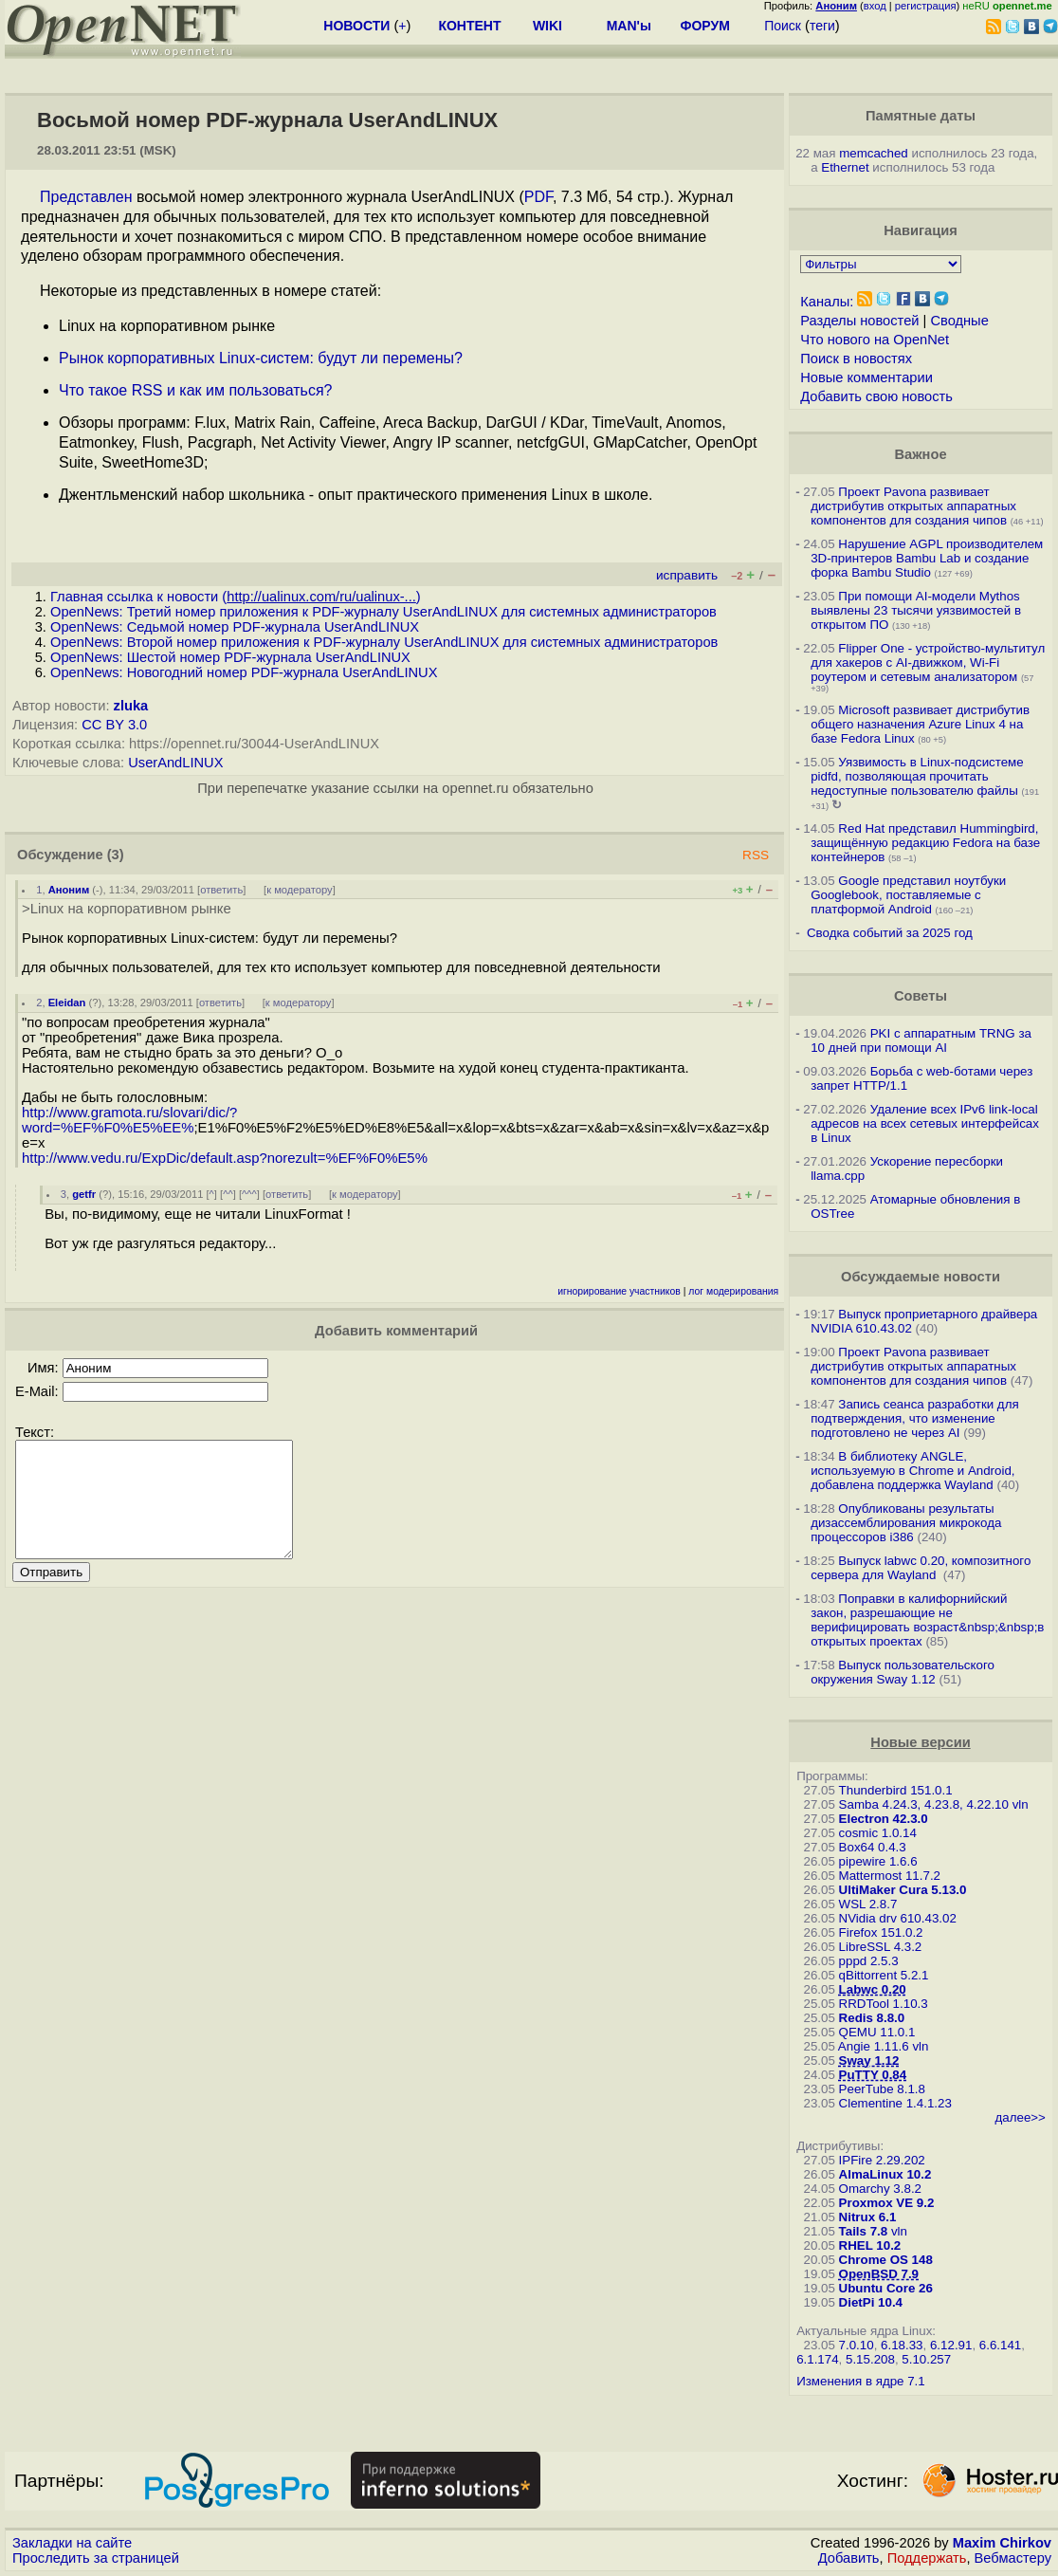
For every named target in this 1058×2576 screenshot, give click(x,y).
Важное (920, 454)
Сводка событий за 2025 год (890, 933)
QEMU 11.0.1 (877, 2032)
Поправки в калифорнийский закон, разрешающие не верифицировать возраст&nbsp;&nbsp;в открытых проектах (927, 1620)
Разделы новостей (859, 320)
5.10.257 (926, 2359)
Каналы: (826, 301)
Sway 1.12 (869, 2060)
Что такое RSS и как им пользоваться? (195, 390)
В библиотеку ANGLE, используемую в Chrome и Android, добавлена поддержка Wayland (912, 1470)
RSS (755, 855)
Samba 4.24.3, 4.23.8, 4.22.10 (924, 1804)
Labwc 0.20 (872, 1989)
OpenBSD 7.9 (879, 2274)
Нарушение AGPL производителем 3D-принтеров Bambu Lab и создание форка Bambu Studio (927, 558)
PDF (538, 197)
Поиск (782, 25)
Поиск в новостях (856, 358)
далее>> (1020, 2117)
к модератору (299, 889)
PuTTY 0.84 (873, 2075)
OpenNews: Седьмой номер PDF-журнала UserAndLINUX (234, 627)
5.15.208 (870, 2359)
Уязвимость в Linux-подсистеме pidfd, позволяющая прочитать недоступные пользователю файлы (917, 776)
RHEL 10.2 (870, 2245)
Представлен (86, 197)
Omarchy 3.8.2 (880, 2188)
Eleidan (67, 1002)
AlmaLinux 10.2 (885, 2174)
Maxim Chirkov (1002, 2542)
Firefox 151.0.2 (881, 1932)
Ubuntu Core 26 (886, 2288)
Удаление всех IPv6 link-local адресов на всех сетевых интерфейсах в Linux (925, 1123)
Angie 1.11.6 (873, 2046)
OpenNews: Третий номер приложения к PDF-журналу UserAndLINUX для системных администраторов (383, 611)
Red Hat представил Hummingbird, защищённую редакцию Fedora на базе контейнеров (925, 842)
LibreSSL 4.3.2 (880, 1947)
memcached (873, 153)
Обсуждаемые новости (920, 1276)
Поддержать (927, 2558)
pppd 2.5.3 (869, 1961)
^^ (228, 1194)
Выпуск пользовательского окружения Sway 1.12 (902, 1672)
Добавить (849, 2558)
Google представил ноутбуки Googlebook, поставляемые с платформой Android (908, 895)
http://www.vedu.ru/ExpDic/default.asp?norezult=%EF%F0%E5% (225, 1158)
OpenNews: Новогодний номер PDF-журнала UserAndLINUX (243, 672)
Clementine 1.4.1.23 (895, 2103)
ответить (221, 889)
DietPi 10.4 (871, 2302)
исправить (687, 575)
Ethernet (844, 167)
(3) (115, 854)
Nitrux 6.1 (868, 2217)
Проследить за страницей (95, 2558)
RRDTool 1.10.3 (883, 2003)
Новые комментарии (866, 377)
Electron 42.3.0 (883, 1819)
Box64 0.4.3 (872, 1847)
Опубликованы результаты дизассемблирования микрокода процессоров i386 (906, 1522)
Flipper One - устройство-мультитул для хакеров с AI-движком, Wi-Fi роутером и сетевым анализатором (928, 662)
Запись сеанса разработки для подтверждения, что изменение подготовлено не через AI (915, 1418)
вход (875, 5)
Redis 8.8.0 (872, 2018)
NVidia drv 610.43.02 (898, 1918)
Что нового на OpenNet (874, 339)
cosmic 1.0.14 (878, 1833)
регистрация (926, 5)
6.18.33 (901, 2345)
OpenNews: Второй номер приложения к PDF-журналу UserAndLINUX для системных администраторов (384, 642)
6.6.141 (1000, 2345)
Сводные (959, 320)
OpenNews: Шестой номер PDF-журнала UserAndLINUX (230, 657)
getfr (84, 1194)
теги (822, 25)
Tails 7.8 (863, 2231)
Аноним (69, 889)
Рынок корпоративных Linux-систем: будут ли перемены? (261, 358)
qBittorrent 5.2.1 (884, 1975)
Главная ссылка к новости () (235, 596)
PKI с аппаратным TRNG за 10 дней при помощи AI (921, 1040)
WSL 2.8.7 (868, 1904)
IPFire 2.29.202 (882, 2160)
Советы (920, 995)
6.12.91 (951, 2345)
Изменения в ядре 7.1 (860, 2381)
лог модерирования (733, 1291)
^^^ (249, 1194)
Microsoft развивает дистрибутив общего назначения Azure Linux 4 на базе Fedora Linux (920, 724)
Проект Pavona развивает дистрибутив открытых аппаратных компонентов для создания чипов (913, 506)
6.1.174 (817, 2359)
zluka (131, 705)
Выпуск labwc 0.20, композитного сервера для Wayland (921, 1568)
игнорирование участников (619, 1291)
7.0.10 (856, 2345)
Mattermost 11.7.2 (889, 1875)
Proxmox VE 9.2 (887, 2203)
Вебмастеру (1013, 2558)
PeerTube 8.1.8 (882, 2089)
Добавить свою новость (876, 396)
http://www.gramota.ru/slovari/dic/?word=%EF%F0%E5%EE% (129, 1120)
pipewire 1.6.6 (878, 1861)
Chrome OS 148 (886, 2260)
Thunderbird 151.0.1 (896, 1790)
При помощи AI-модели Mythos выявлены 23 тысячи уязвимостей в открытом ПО (916, 610)
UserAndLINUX (175, 762)
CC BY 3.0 (114, 724)
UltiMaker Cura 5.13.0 (903, 1890)
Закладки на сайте (72, 2542)
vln (1020, 1804)
